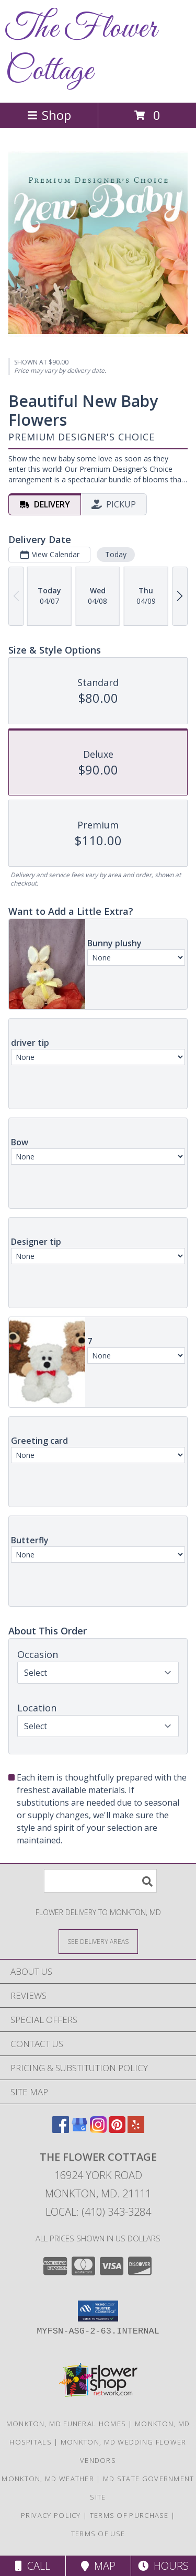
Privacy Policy (51, 2515)
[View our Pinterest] (117, 2130)
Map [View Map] (98, 2566)
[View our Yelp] (136, 2130)
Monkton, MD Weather (48, 2478)
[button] (98, 2311)
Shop (49, 115)
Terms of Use (98, 2533)
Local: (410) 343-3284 (98, 2212)
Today (115, 554)
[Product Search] (100, 1881)
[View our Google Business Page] (79, 2130)
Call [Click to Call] (32, 2566)
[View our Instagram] (98, 2130)
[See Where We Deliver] (98, 1941)
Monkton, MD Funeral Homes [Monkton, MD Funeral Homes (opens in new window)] (66, 2423)
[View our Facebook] (60, 2130)
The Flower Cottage (81, 50)
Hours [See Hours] (163, 2566)
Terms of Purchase (129, 2515)
